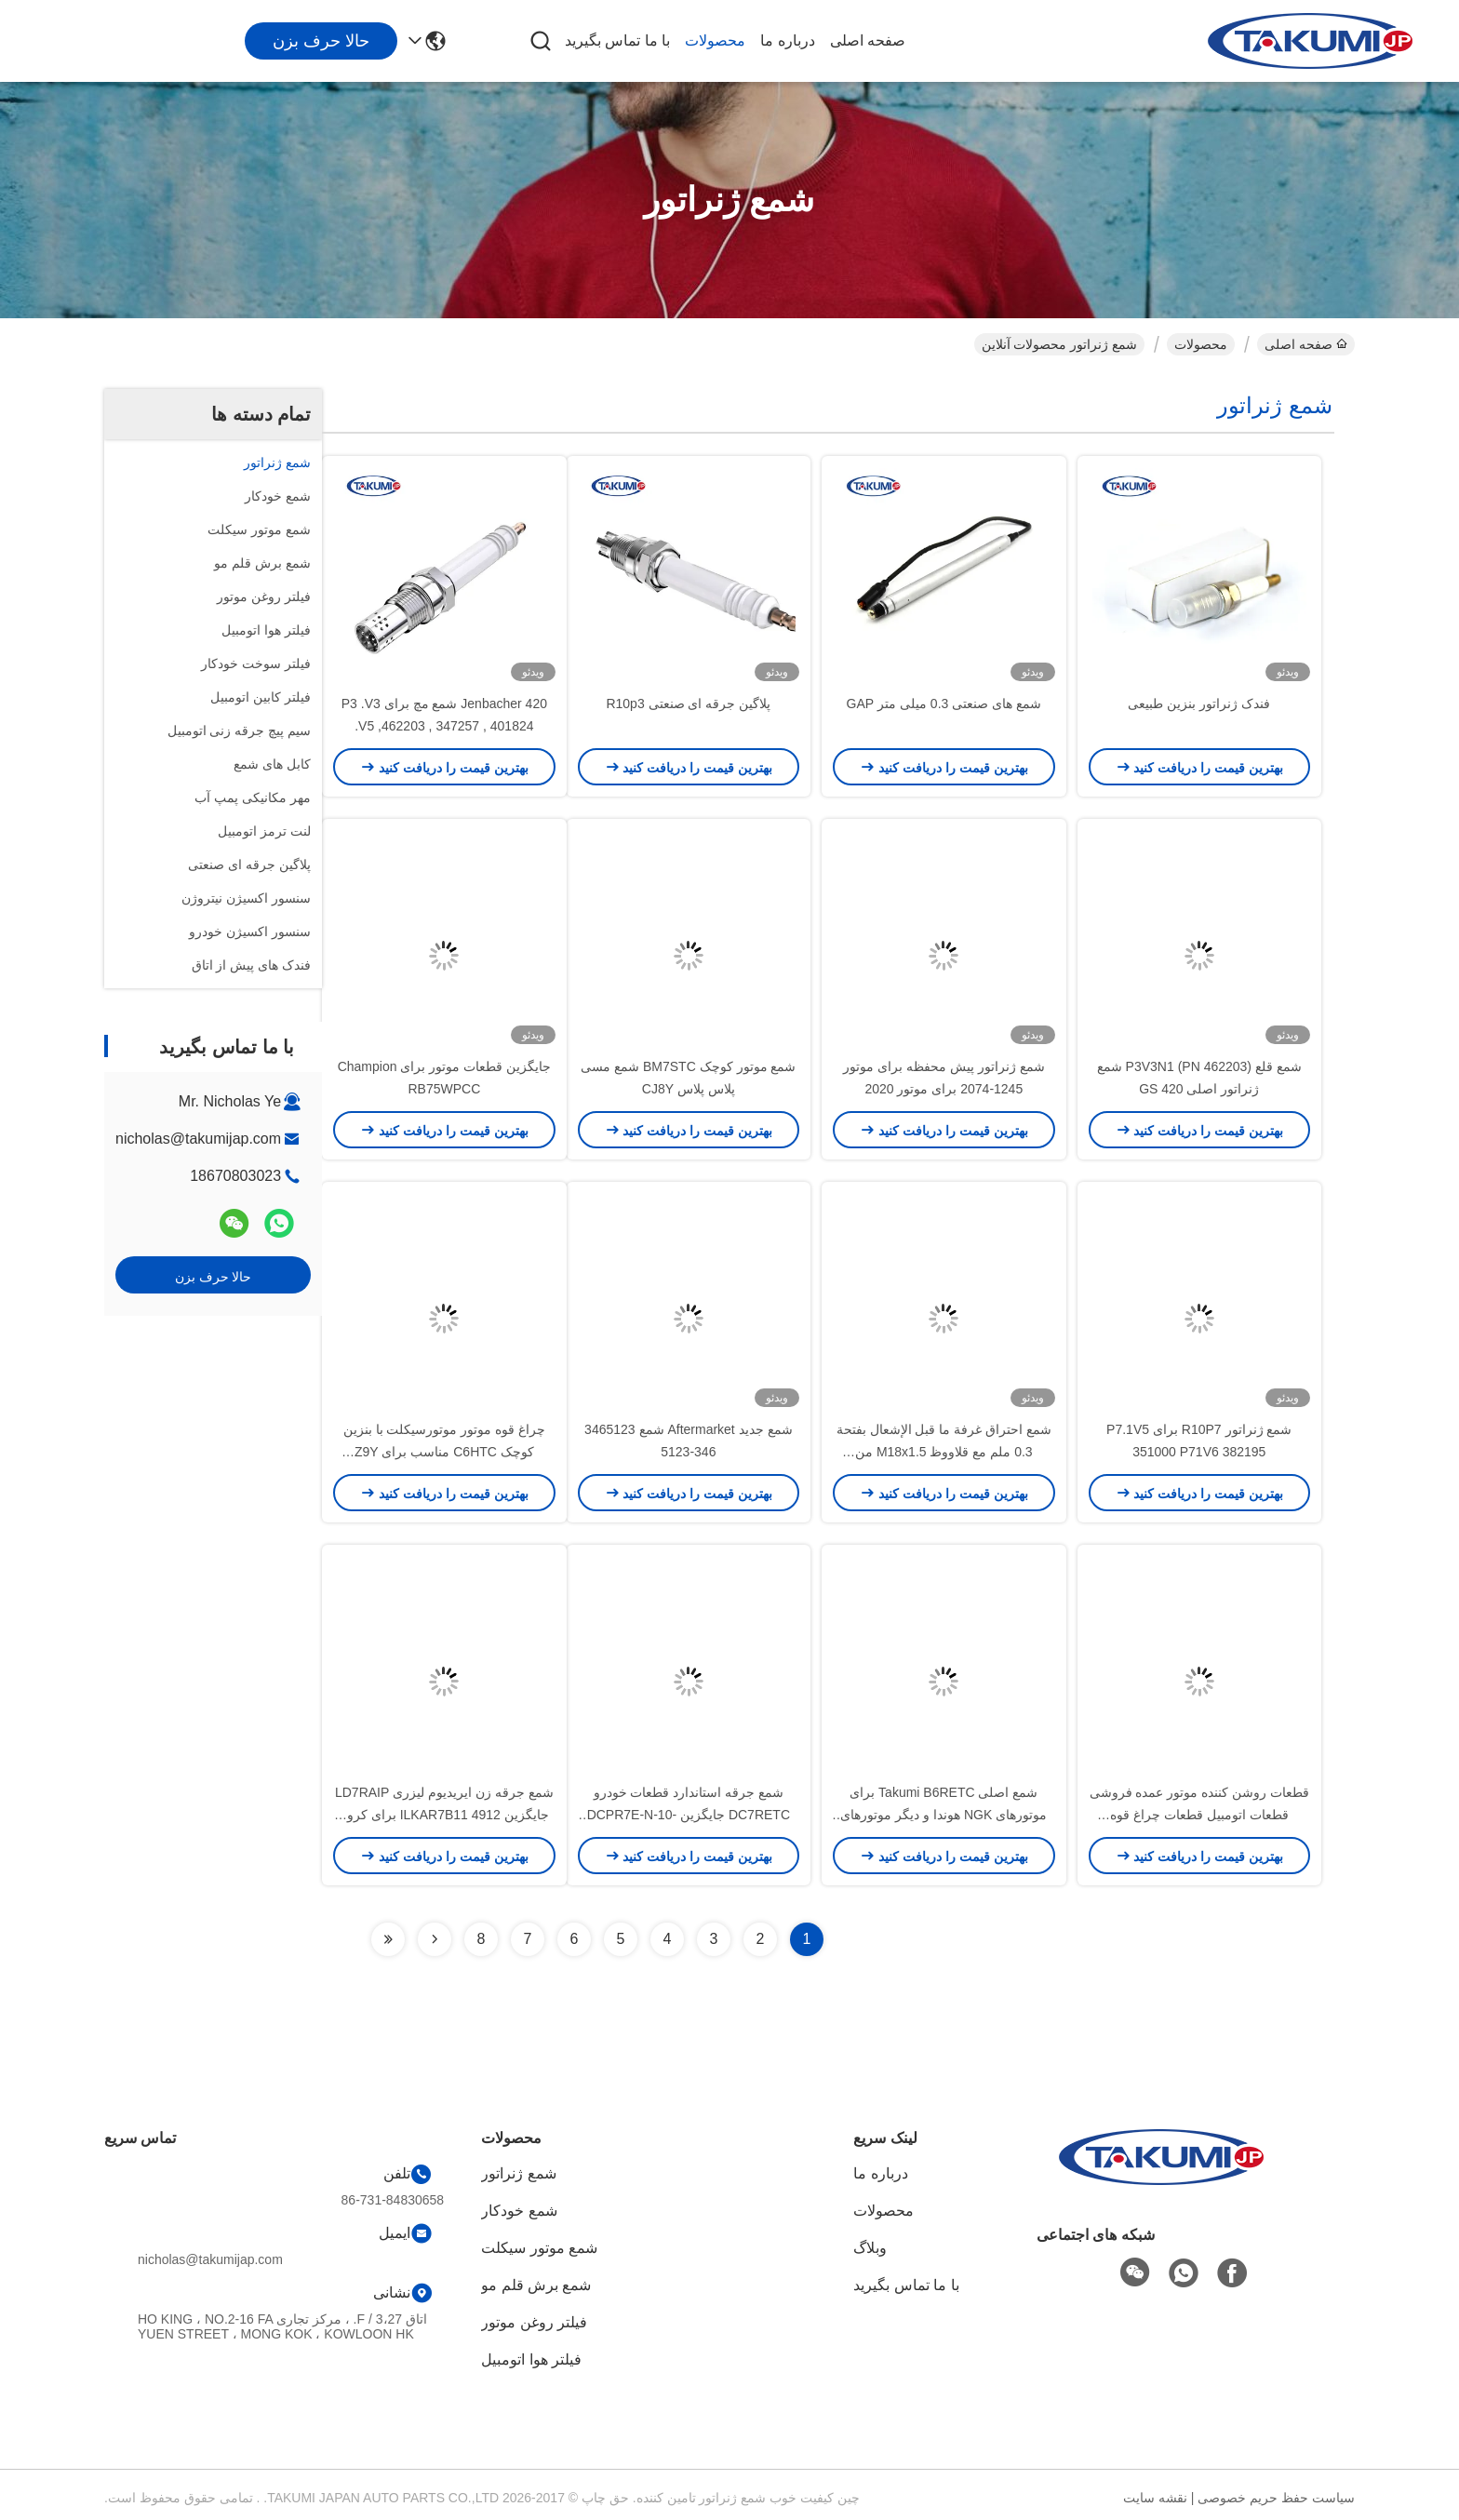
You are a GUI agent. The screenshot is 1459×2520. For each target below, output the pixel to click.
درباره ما (787, 40)
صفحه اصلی (867, 40)
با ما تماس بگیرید (617, 40)
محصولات (715, 40)
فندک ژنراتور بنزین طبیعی (1199, 703)
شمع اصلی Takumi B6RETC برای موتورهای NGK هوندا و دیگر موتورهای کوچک (943, 1814)
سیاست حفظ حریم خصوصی (1276, 2497)
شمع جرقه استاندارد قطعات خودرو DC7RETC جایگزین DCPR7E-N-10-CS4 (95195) (688, 1814)
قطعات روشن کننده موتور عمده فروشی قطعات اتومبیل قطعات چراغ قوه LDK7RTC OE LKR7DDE (1199, 1814)
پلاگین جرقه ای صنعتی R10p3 (688, 703)
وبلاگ (870, 2248)
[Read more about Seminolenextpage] (434, 1939)
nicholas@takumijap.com (198, 1138)
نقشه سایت (1155, 2497)
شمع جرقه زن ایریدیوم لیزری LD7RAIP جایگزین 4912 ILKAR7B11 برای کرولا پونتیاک (444, 1814)
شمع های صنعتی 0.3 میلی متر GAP (944, 703)
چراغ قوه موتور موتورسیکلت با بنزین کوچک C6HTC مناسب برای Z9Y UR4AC (444, 1451)
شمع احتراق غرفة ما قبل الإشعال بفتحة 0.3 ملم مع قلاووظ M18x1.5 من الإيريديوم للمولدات (944, 1451)
